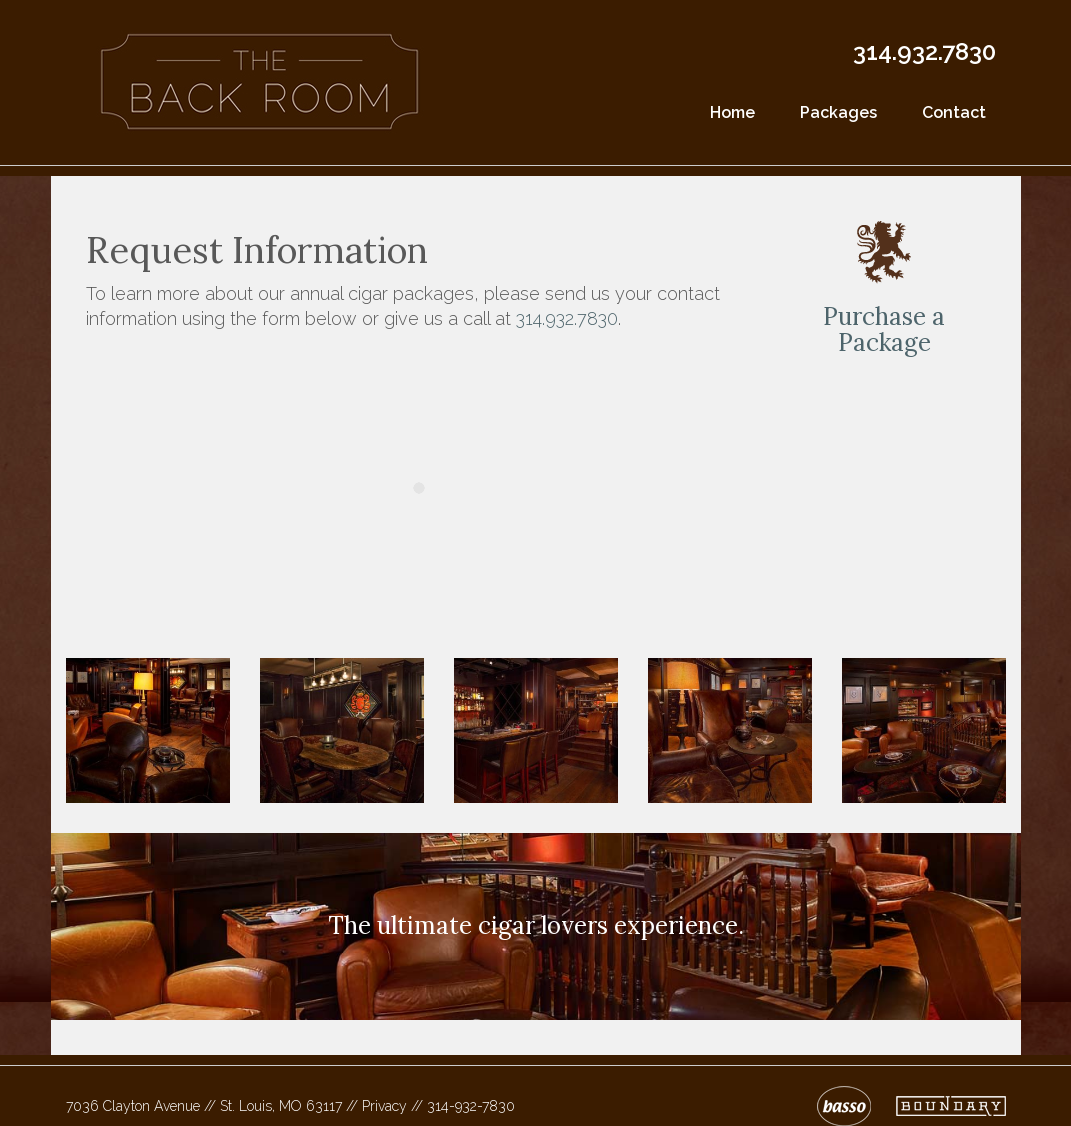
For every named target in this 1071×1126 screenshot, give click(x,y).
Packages (838, 112)
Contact (954, 112)
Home (732, 112)
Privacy (384, 1106)
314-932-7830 (471, 1106)
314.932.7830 (924, 51)
